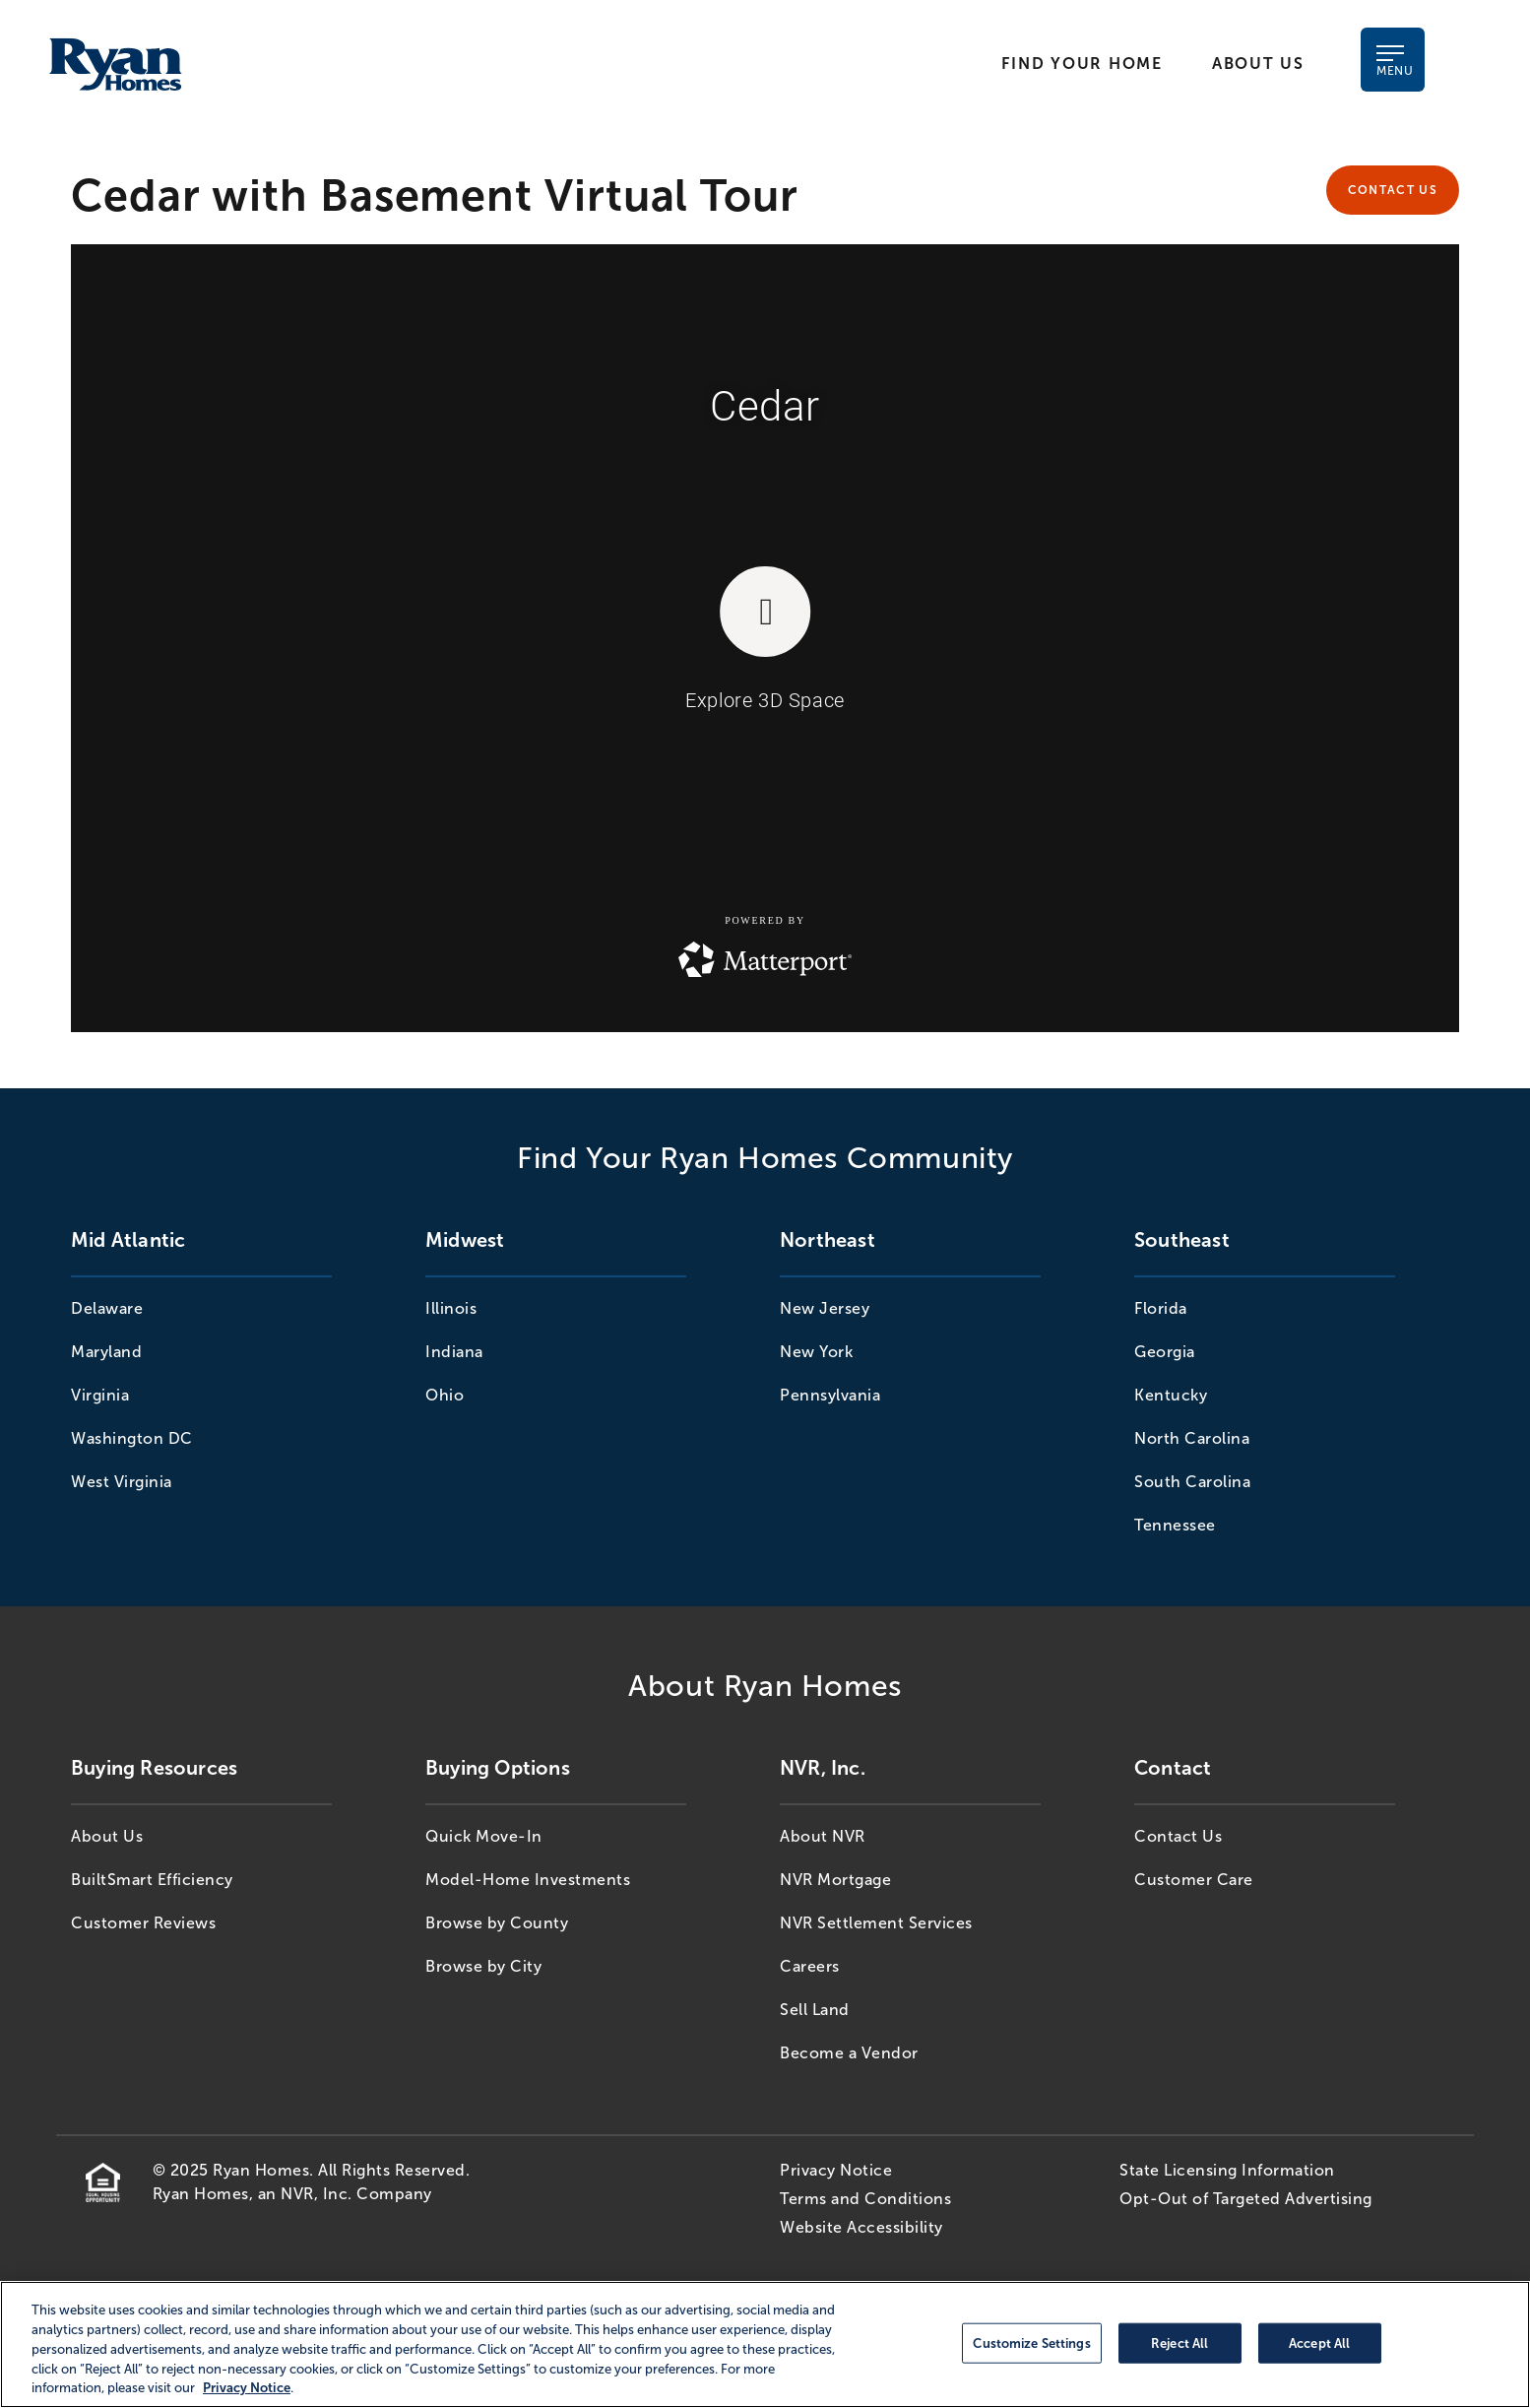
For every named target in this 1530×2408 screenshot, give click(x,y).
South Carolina (1192, 1481)
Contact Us (1392, 190)
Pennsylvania (830, 1395)
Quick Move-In (483, 1836)
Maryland (106, 1351)
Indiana (454, 1351)
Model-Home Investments (527, 1879)
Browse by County (496, 1923)
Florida (1160, 1308)
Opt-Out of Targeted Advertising (1245, 2198)
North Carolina (1191, 1438)
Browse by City (483, 1966)
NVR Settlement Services (876, 1923)
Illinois (451, 1308)
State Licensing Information (1227, 2170)
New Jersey (824, 1308)
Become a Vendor (849, 2053)
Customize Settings (1031, 2342)
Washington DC (132, 1438)
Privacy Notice (836, 2170)
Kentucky (1170, 1395)
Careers (810, 1966)
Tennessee (1175, 1525)
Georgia (1164, 1351)
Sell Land (815, 2009)
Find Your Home (1082, 63)
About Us (1258, 63)
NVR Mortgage (835, 1879)
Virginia (100, 1395)
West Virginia (121, 1481)
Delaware (107, 1308)
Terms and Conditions (865, 2198)
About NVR (822, 1836)
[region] (765, 2344)
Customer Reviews (143, 1923)
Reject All (1179, 2342)
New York (816, 1351)
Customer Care (1193, 1879)
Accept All (1319, 2342)
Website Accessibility (861, 2227)
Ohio (444, 1395)
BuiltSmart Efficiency (152, 1879)
